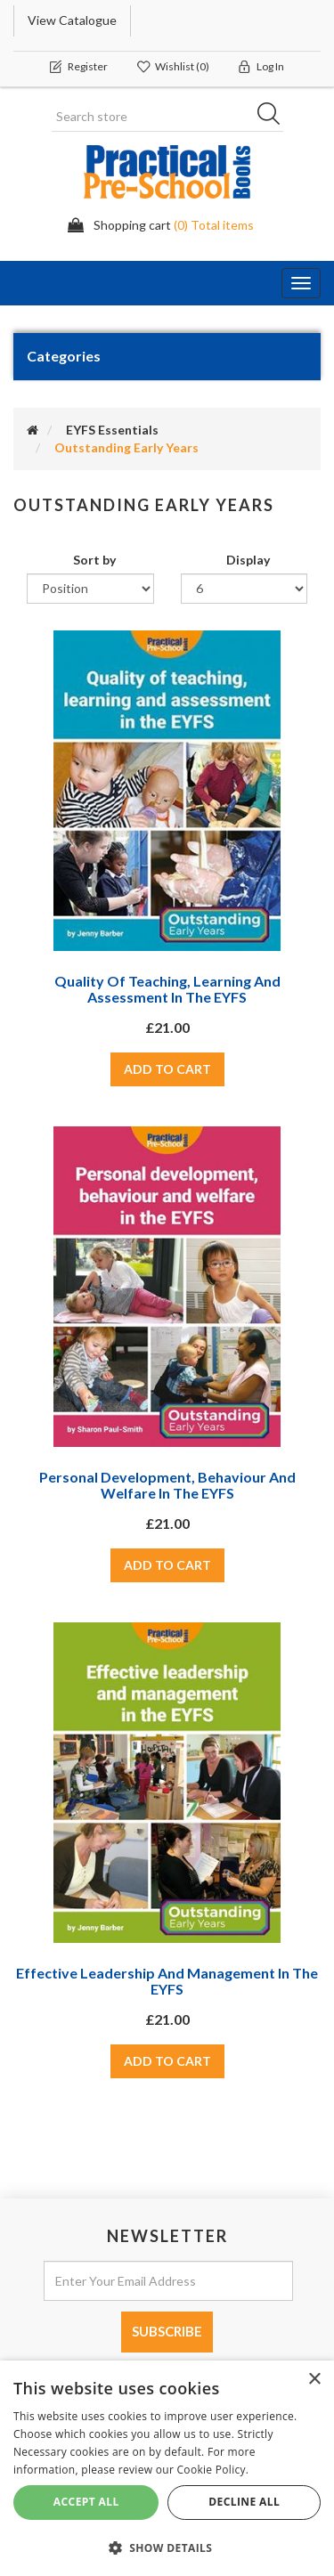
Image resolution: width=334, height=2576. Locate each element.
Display (248, 559)
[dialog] (167, 2468)
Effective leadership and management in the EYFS (167, 1980)
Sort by (94, 559)
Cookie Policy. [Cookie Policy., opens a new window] (213, 2469)
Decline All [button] (244, 2501)
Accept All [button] (86, 2501)
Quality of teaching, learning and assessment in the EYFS (167, 988)
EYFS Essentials (112, 429)
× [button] (314, 2379)
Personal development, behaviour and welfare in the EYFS (167, 1484)
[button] (167, 2547)
